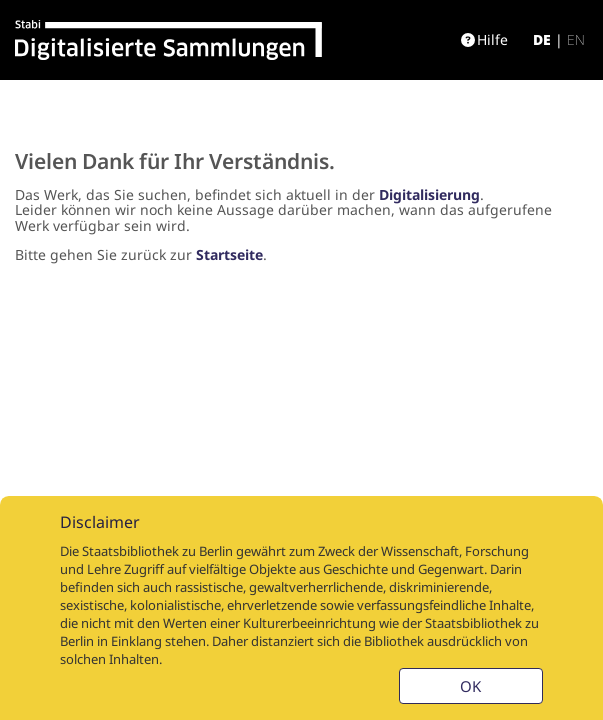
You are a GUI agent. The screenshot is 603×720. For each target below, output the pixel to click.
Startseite (229, 254)
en (576, 39)
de (542, 39)
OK (470, 686)
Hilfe (484, 39)
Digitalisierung (429, 194)
